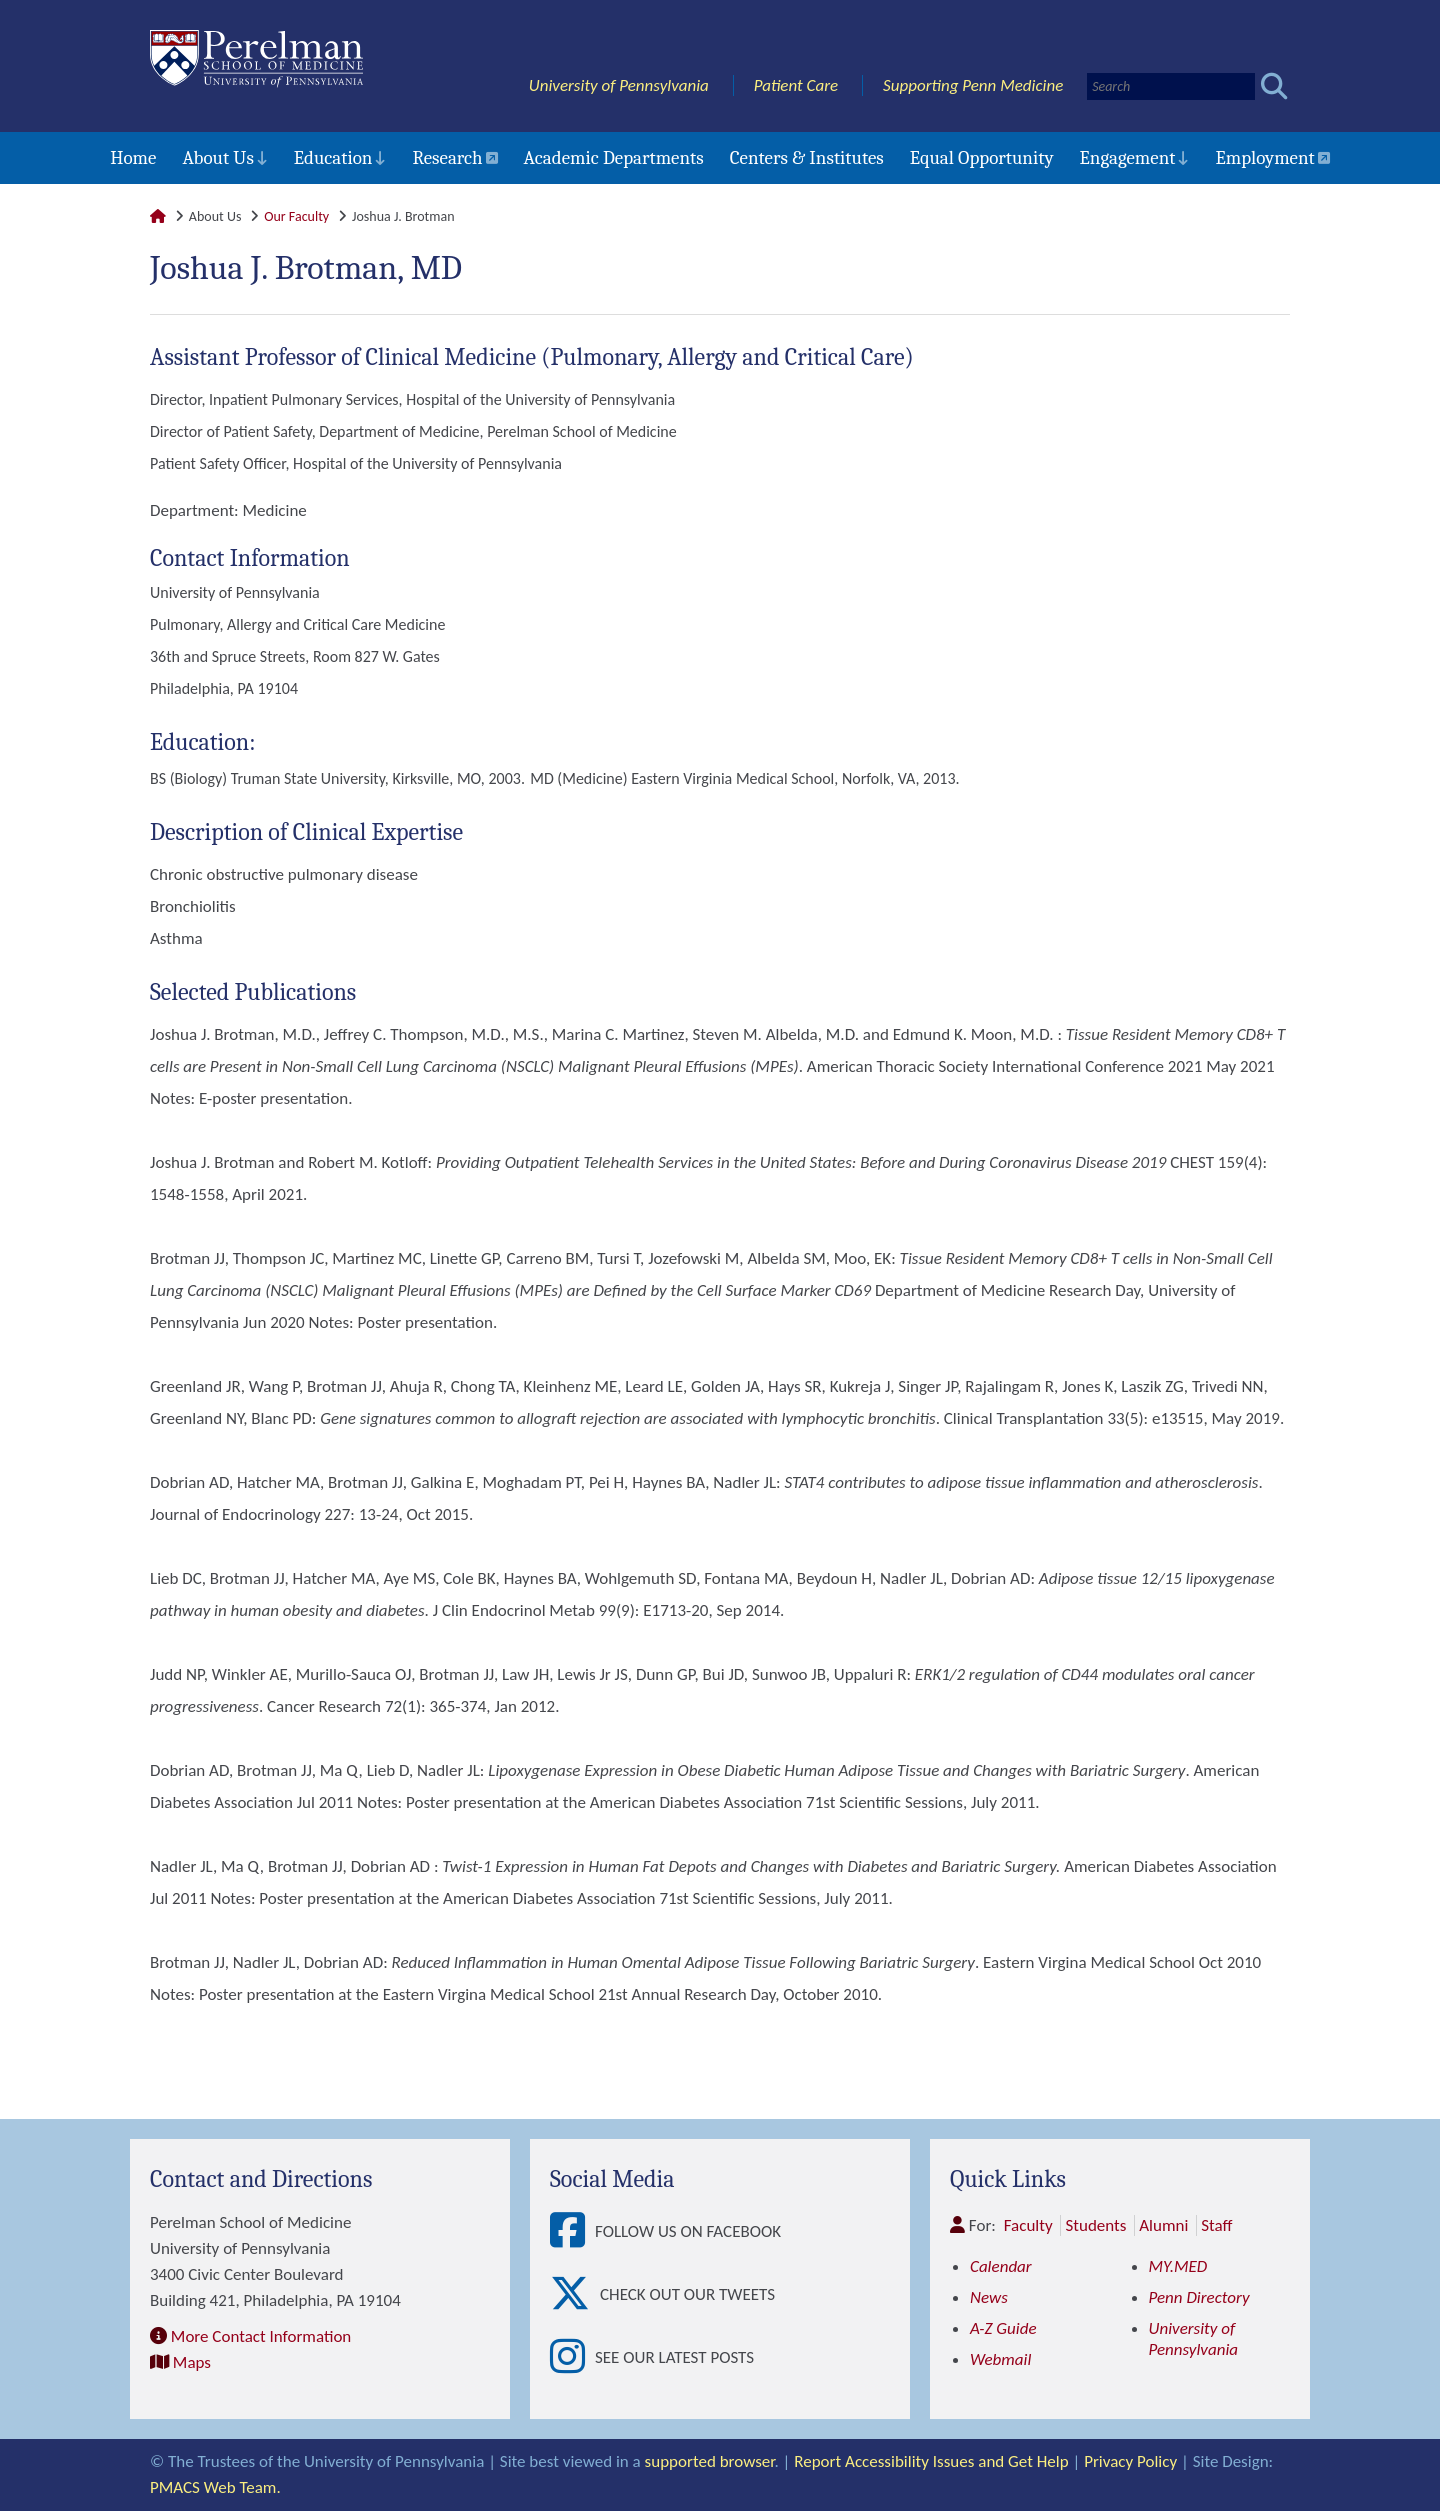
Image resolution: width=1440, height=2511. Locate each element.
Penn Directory (1199, 2297)
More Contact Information (261, 2336)
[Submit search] (1274, 86)
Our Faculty (296, 216)
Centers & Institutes (807, 158)
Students (1095, 2225)
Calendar (1001, 2266)
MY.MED (1178, 2266)
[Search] (1171, 86)
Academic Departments (614, 158)
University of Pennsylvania (619, 85)
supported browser (710, 2461)
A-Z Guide (1003, 2328)
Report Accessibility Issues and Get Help (931, 2461)
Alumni (1163, 2225)
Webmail (1000, 2359)
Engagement (1128, 158)
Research (447, 158)
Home (133, 158)
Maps (192, 2362)
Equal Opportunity (982, 158)
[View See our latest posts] (572, 2357)
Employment (1264, 158)
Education (333, 158)
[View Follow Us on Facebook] (572, 2231)
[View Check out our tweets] (575, 2294)
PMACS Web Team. (215, 2487)
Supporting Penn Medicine (973, 85)
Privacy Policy (1130, 2461)
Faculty (1028, 2225)
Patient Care (796, 85)
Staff (1216, 2225)
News (989, 2297)
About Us (217, 158)
